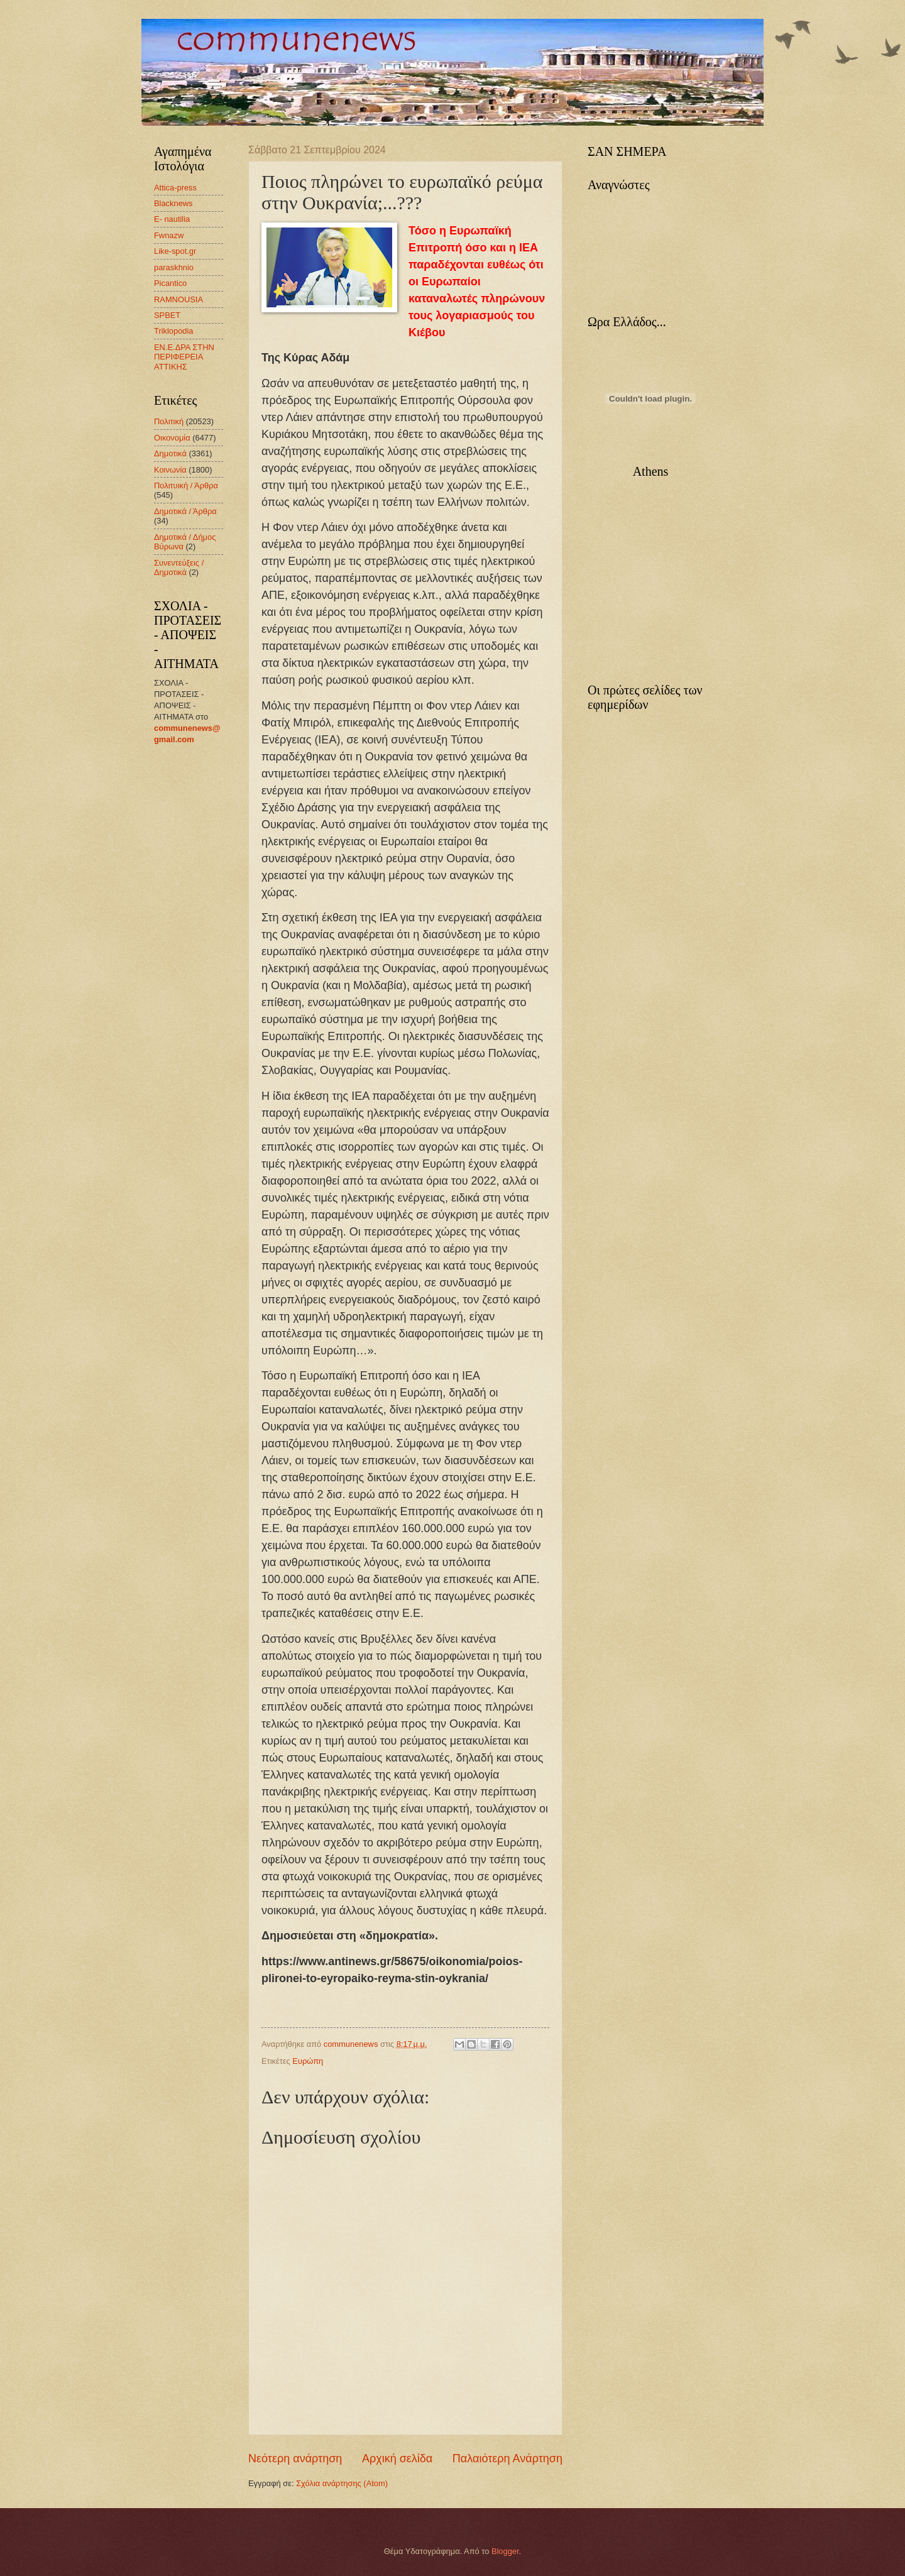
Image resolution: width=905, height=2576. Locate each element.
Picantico (170, 283)
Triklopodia (174, 331)
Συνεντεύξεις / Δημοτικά (179, 567)
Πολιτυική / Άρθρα (186, 485)
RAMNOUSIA (178, 299)
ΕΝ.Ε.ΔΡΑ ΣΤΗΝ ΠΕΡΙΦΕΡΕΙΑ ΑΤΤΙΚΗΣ (184, 357)
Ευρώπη (307, 2061)
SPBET (167, 315)
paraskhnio (174, 267)
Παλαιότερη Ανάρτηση (507, 2458)
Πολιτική (169, 421)
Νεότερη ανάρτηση (295, 2458)
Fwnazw (169, 235)
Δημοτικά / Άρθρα (185, 511)
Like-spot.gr (175, 251)
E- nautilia (172, 219)
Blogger (505, 2551)
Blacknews (173, 203)
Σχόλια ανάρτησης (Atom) (342, 2483)
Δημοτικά (170, 453)
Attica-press (175, 187)
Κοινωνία (170, 469)
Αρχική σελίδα (397, 2458)
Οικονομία (172, 437)
